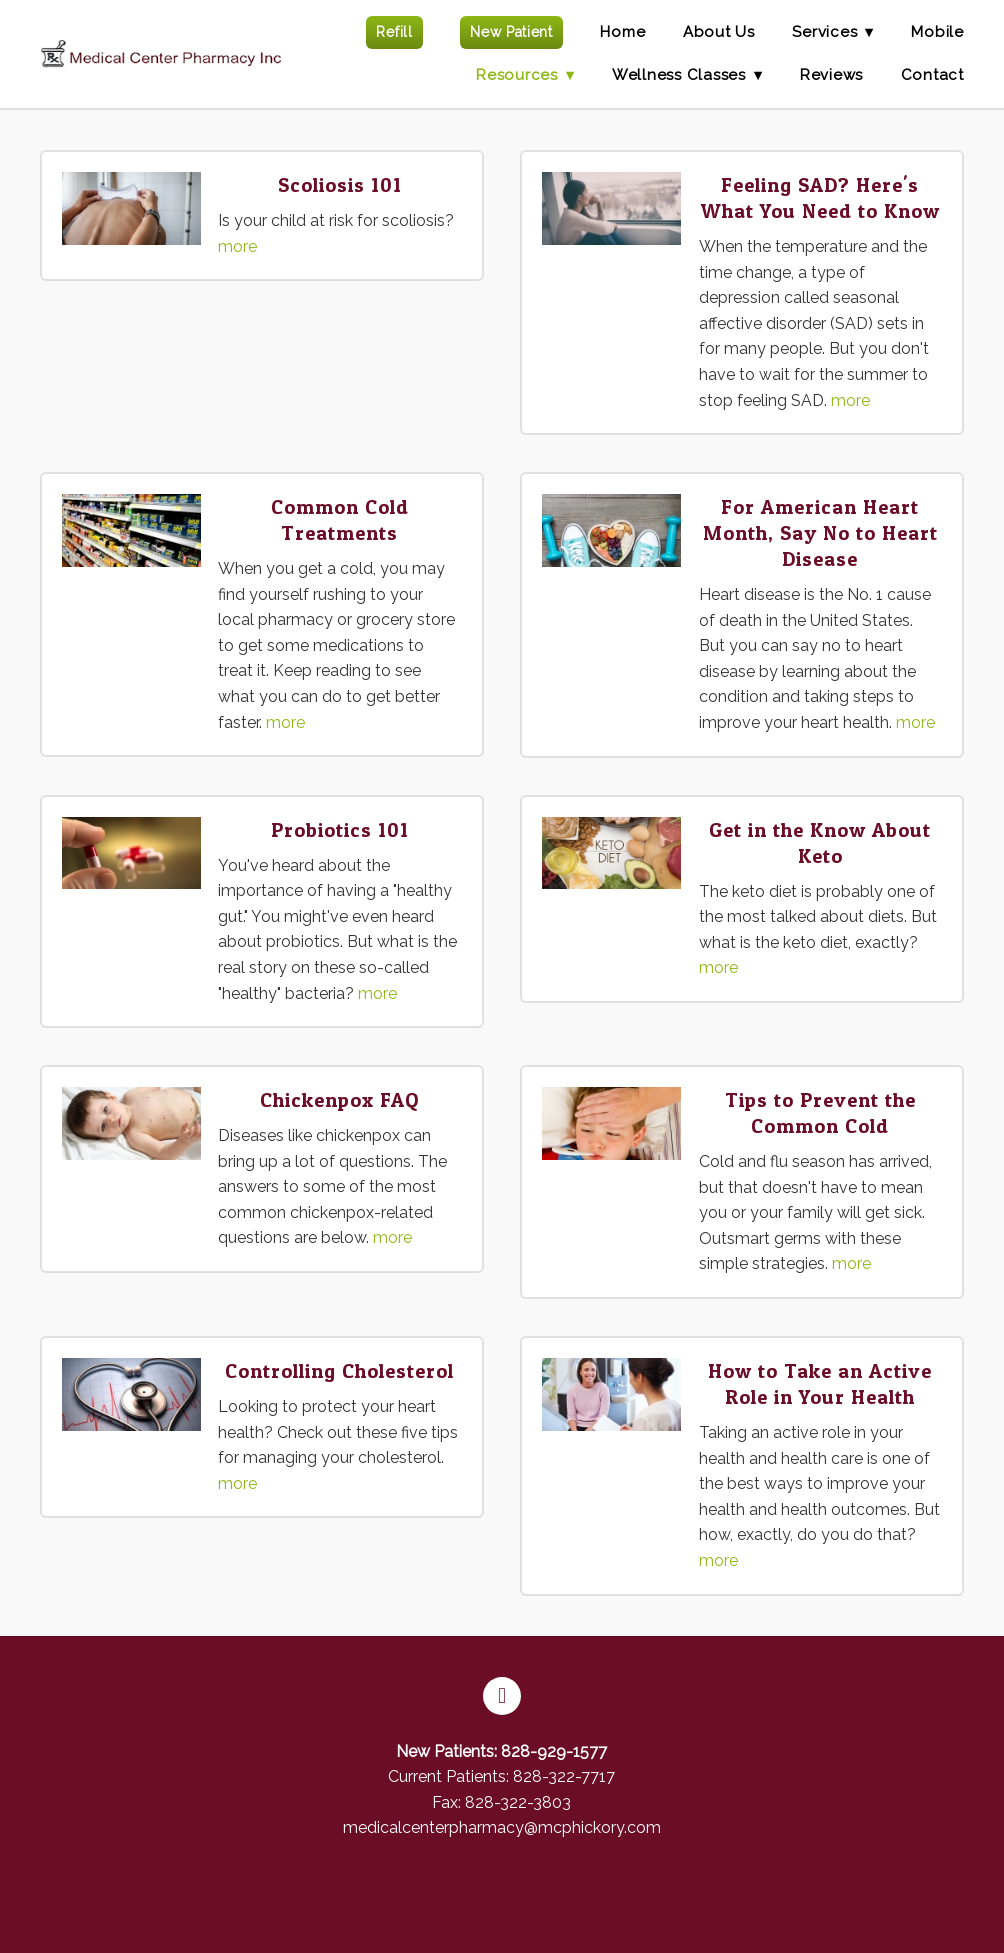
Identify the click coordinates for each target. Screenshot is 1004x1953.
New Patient (511, 32)
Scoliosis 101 (340, 185)
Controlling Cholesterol (339, 1371)
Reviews (831, 75)
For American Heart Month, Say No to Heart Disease (820, 533)
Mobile (937, 32)
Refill (394, 32)
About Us (719, 32)
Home (622, 32)
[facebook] (502, 1696)
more (237, 246)
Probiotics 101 (340, 830)
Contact (932, 75)
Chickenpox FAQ (339, 1100)
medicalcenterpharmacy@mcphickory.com (502, 1827)
